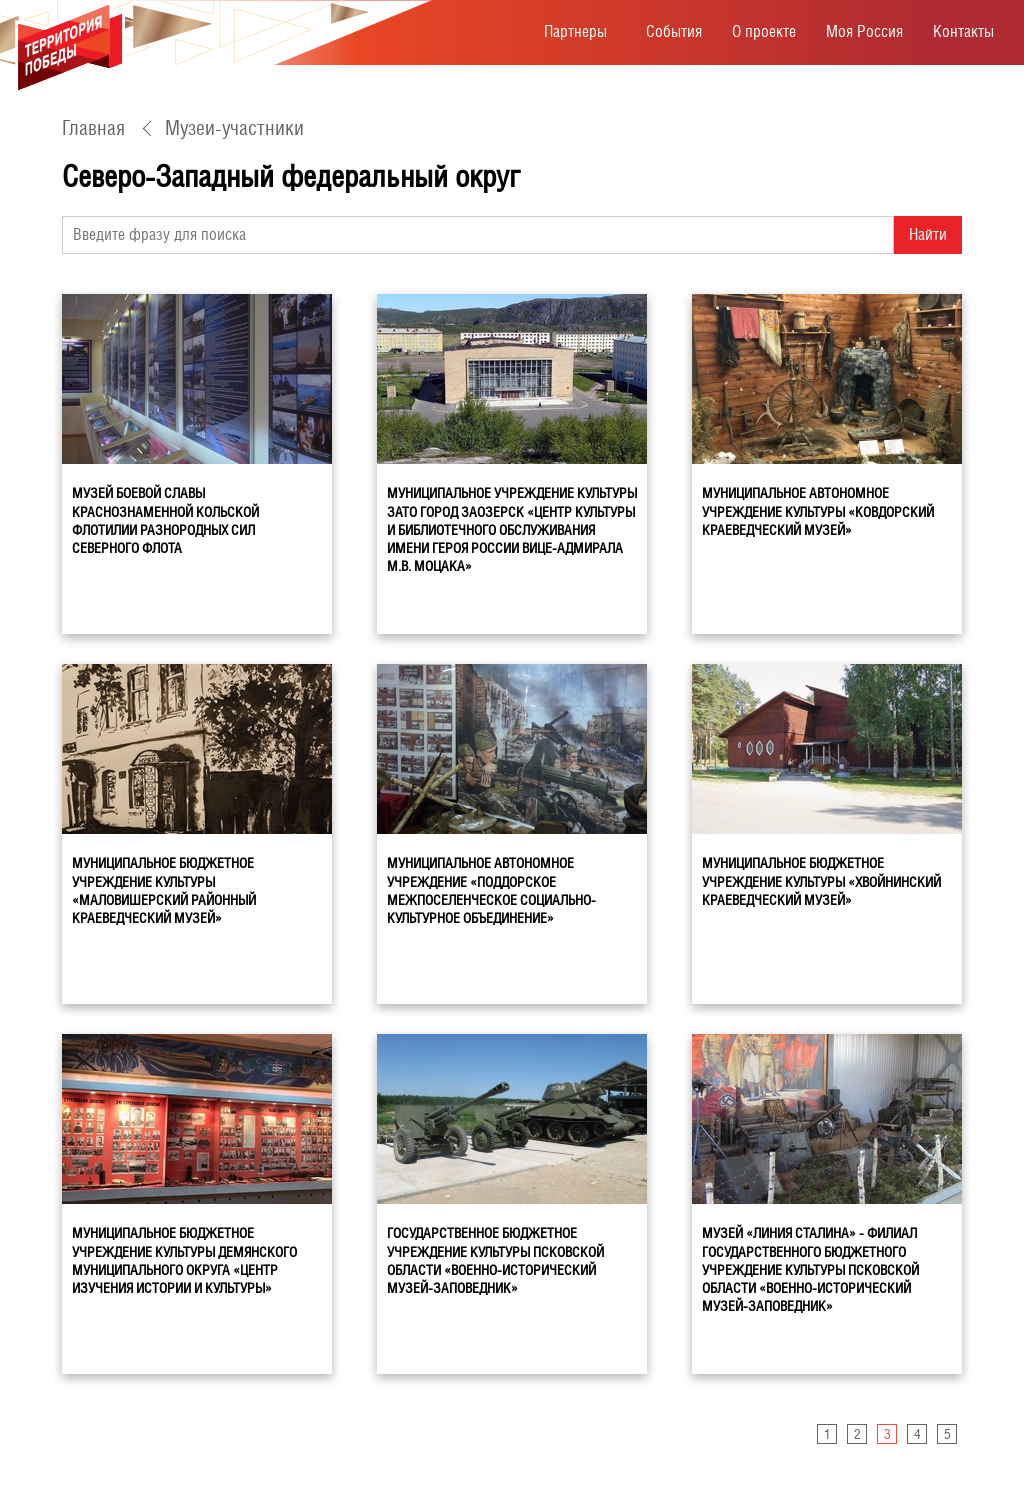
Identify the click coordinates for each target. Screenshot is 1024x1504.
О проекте (764, 31)
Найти (928, 234)
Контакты (963, 31)
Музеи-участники (234, 128)
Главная (93, 128)
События (674, 31)
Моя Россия (864, 31)
